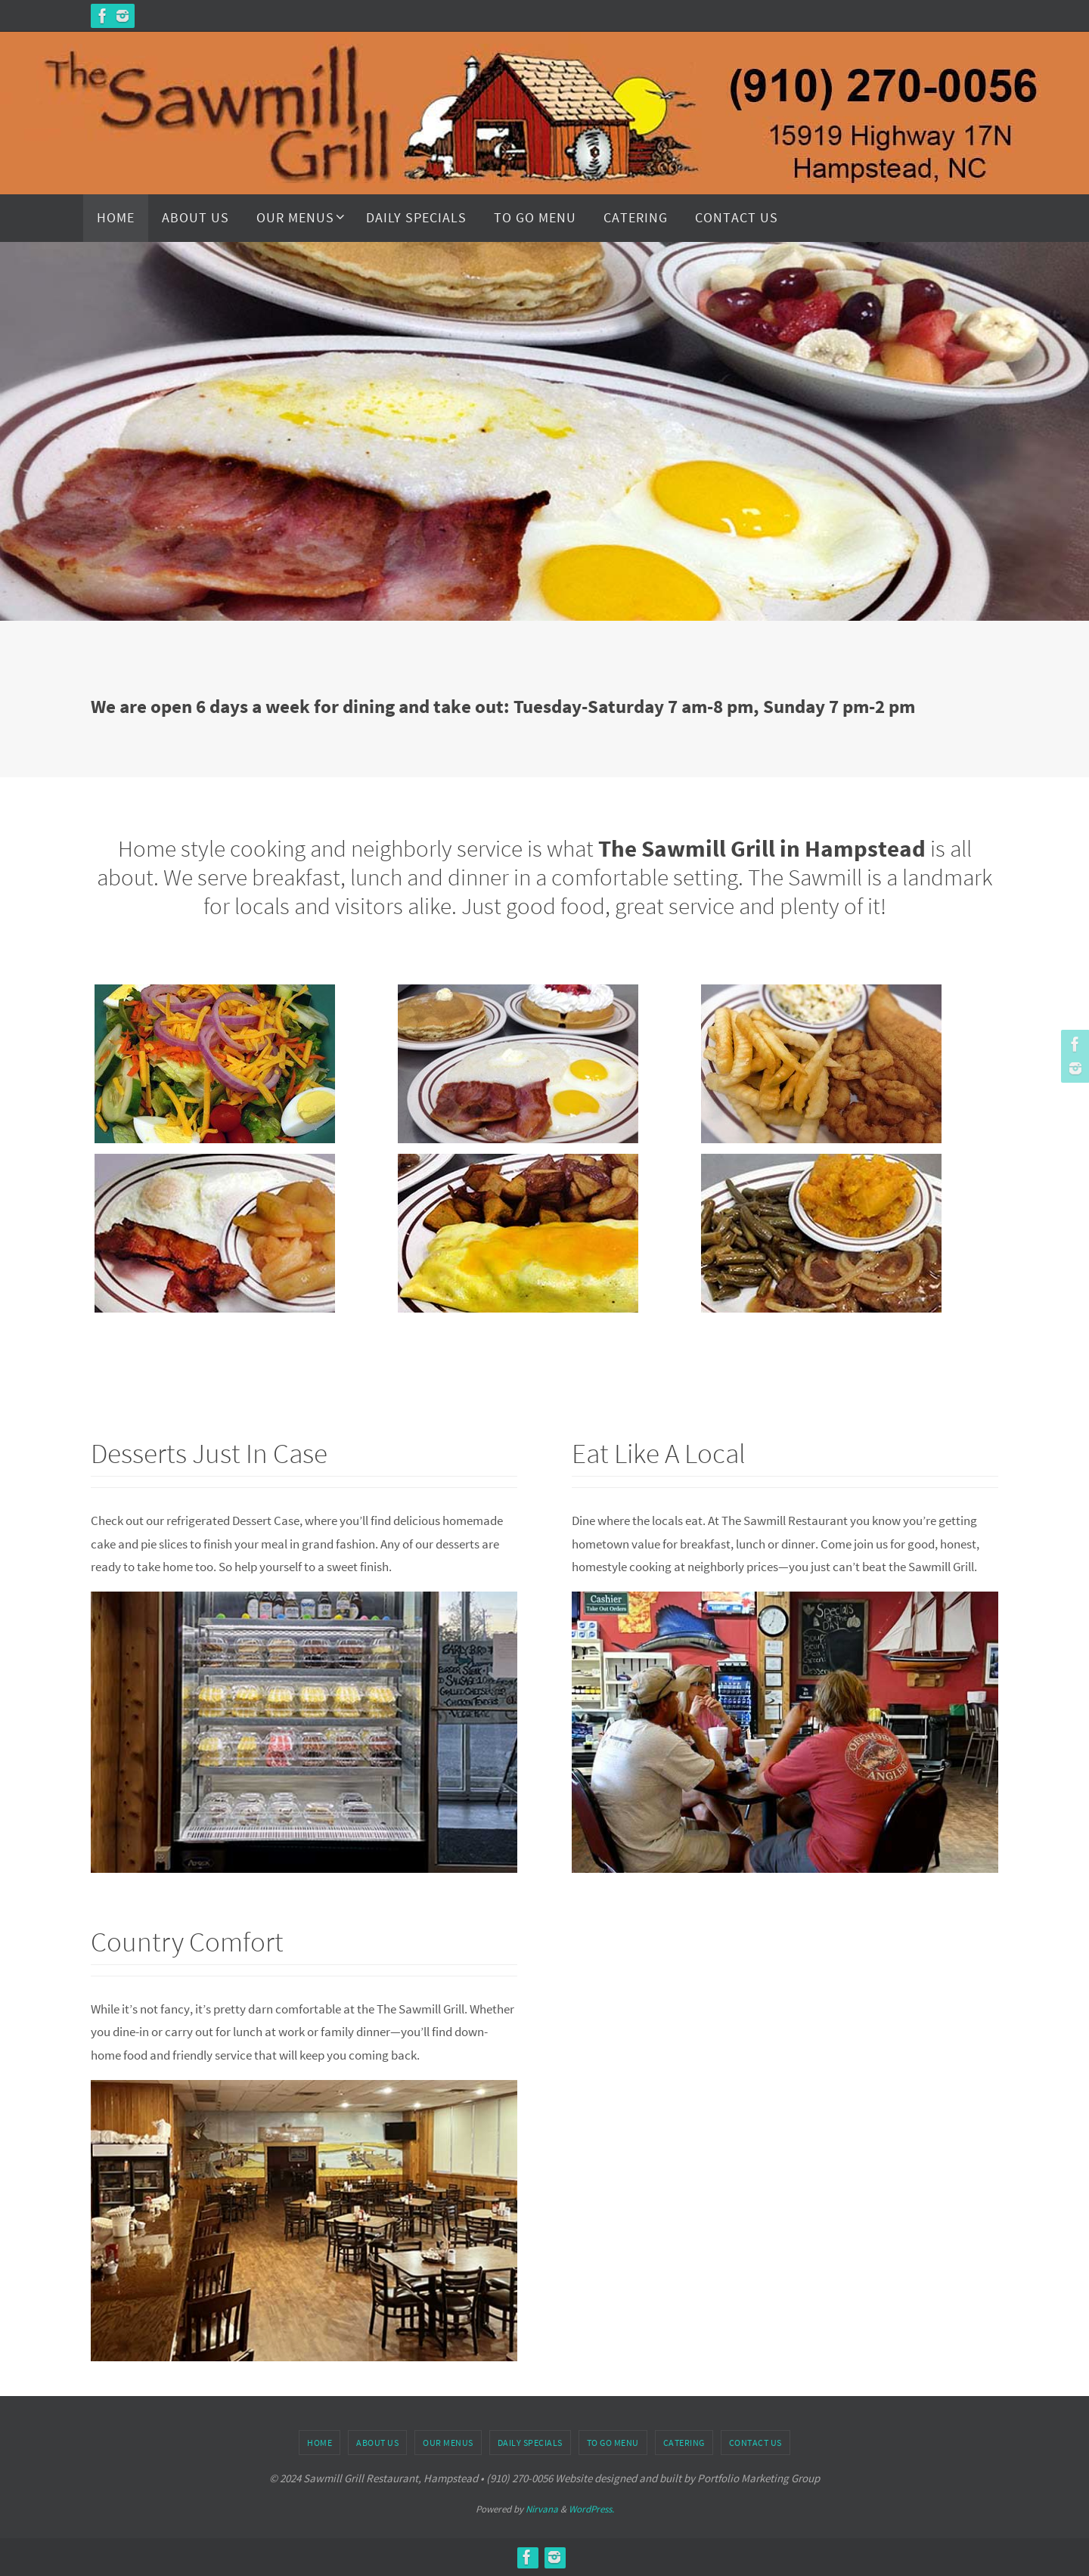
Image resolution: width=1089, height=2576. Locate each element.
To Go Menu (613, 2442)
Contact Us (755, 2442)
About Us (377, 2442)
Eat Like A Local (677, 1451)
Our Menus (448, 2442)
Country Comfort (205, 1940)
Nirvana (542, 2509)
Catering (684, 2442)
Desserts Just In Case (232, 1451)
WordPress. (591, 2509)
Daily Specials (530, 2442)
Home (319, 2442)
